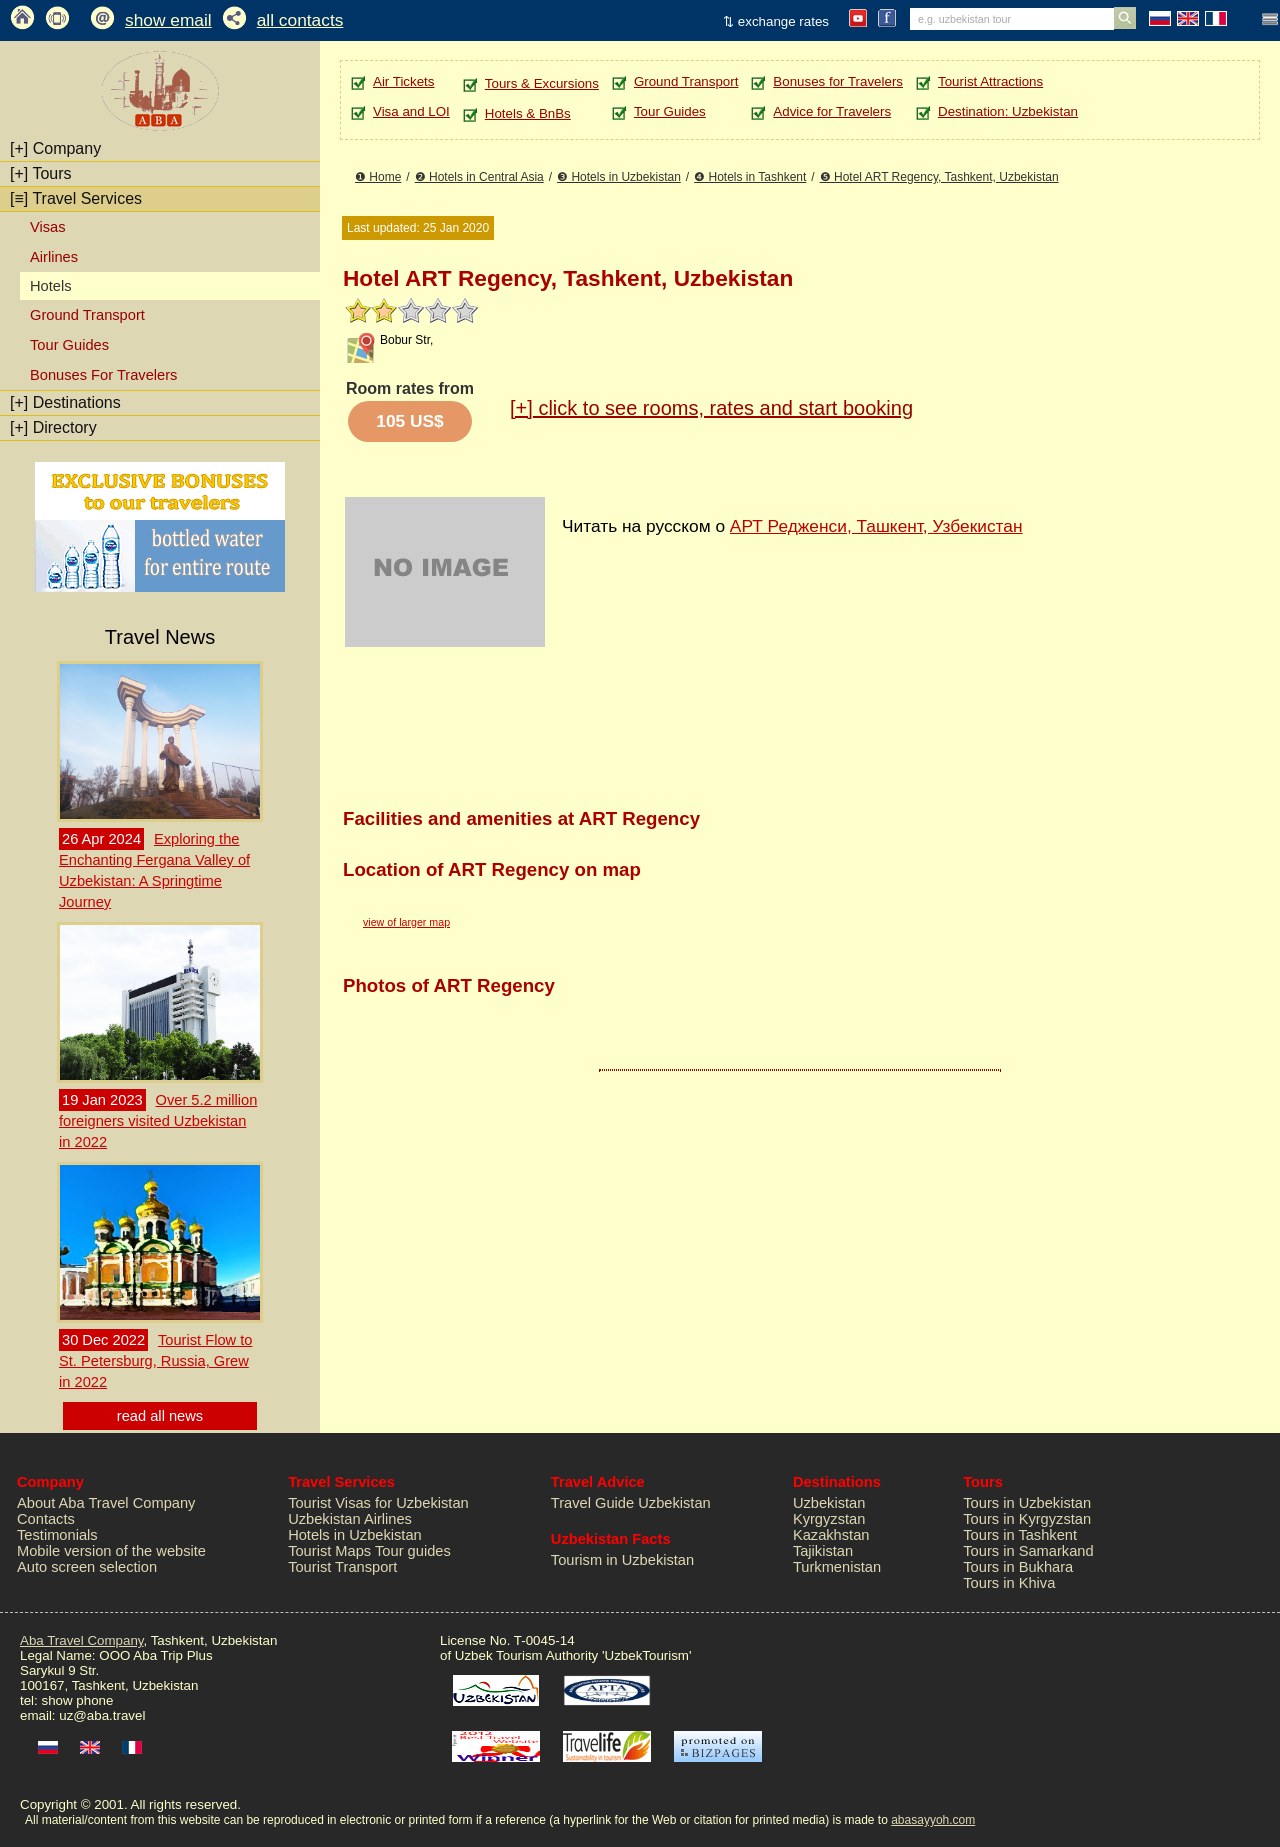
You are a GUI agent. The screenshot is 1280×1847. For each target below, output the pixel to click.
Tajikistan (823, 1551)
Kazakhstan (831, 1535)
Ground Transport (87, 315)
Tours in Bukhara (1018, 1567)
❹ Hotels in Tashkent (750, 177)
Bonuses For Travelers (103, 375)
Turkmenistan (837, 1567)
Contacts (46, 1519)
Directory (53, 427)
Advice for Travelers (832, 111)
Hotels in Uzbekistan (355, 1535)
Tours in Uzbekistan (1027, 1503)
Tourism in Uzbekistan (622, 1560)
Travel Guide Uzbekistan (631, 1503)
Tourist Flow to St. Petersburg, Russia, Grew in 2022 (155, 1361)
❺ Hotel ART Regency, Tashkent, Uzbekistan (939, 177)
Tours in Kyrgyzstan (1027, 1519)
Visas (48, 227)
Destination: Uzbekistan (1008, 111)
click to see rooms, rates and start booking (711, 408)
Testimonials (57, 1535)
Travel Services (76, 198)
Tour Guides (69, 345)
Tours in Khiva (1009, 1583)
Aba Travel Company (81, 1640)
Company (55, 148)
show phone (77, 1700)
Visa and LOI (411, 111)
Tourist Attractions (990, 81)
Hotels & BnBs (528, 113)
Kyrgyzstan (829, 1519)
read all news (160, 1416)
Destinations (65, 402)
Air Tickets (403, 81)
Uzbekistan (829, 1503)
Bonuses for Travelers (838, 81)
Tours (41, 173)
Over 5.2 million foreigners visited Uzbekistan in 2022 (158, 1121)
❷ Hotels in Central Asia (479, 177)
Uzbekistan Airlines (350, 1519)
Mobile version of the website (111, 1551)
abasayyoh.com (933, 1820)
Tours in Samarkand (1028, 1551)
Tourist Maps (329, 1551)
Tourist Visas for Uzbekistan (378, 1503)
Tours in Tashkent (1020, 1535)
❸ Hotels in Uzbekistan (619, 177)
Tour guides (413, 1551)
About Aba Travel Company (106, 1503)
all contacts (300, 20)
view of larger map (406, 922)
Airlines (54, 257)
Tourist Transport (342, 1567)
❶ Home (378, 177)
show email (168, 20)
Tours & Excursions (542, 83)
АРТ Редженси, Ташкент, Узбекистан (876, 526)
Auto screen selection (87, 1567)
